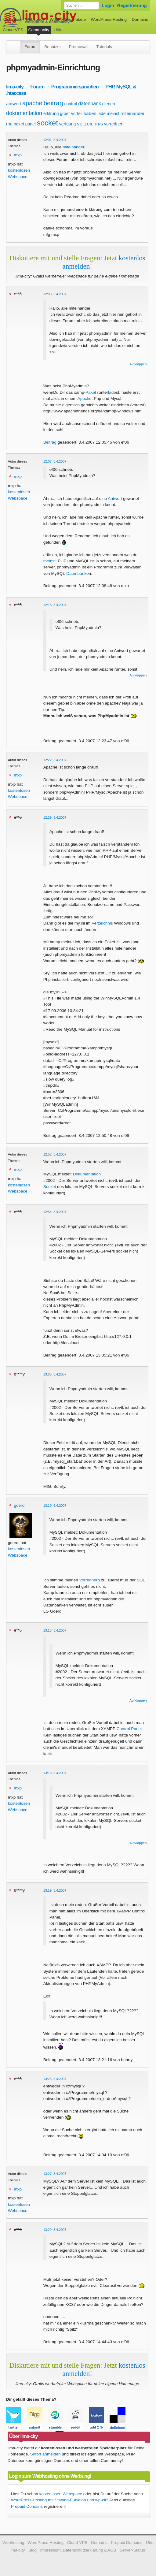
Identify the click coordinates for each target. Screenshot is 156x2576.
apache (32, 103)
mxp (18, 155)
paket (19, 123)
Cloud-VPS (13, 30)
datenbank (89, 103)
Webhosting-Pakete (68, 19)
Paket (90, 392)
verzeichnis (90, 124)
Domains (140, 19)
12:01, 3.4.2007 (55, 140)
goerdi (19, 1505)
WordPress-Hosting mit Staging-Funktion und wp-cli (58, 2500)
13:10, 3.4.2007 (55, 1505)
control (70, 103)
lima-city (15, 86)
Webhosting (13, 2542)
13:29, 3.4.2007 (55, 2230)
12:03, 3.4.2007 (55, 294)
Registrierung (132, 5)
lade (101, 113)
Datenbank (76, 573)
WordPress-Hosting (109, 19)
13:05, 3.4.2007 (55, 1374)
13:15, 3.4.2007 (55, 1630)
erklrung (51, 113)
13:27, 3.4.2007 (55, 2174)
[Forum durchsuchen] (81, 5)
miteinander (132, 113)
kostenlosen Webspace (60, 2494)
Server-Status (132, 2550)
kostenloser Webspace (24, 19)
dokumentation (24, 113)
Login (108, 5)
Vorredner (88, 1580)
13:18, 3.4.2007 (55, 1773)
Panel (136, 1728)
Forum (30, 46)
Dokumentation (87, 1174)
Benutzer (52, 46)
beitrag (53, 102)
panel (30, 123)
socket (47, 123)
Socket (49, 1186)
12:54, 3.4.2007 (55, 1212)
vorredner (113, 123)
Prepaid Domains (27, 2506)
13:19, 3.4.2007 (55, 1890)
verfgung (67, 123)
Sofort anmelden (45, 2454)
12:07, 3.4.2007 (55, 461)
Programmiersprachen (75, 86)
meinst (113, 113)
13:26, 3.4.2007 (55, 2079)
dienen (108, 103)
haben (90, 113)
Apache (85, 398)
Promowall (78, 46)
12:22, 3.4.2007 (55, 760)
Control (123, 1728)
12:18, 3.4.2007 (55, 605)
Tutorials (104, 46)
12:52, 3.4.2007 (55, 1154)
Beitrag (49, 442)
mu (9, 123)
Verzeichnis (102, 923)
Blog (32, 2550)
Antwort (115, 498)
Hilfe (58, 30)
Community (38, 30)
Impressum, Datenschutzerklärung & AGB (78, 2550)
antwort (13, 103)
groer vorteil (71, 113)
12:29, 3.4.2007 (55, 817)
